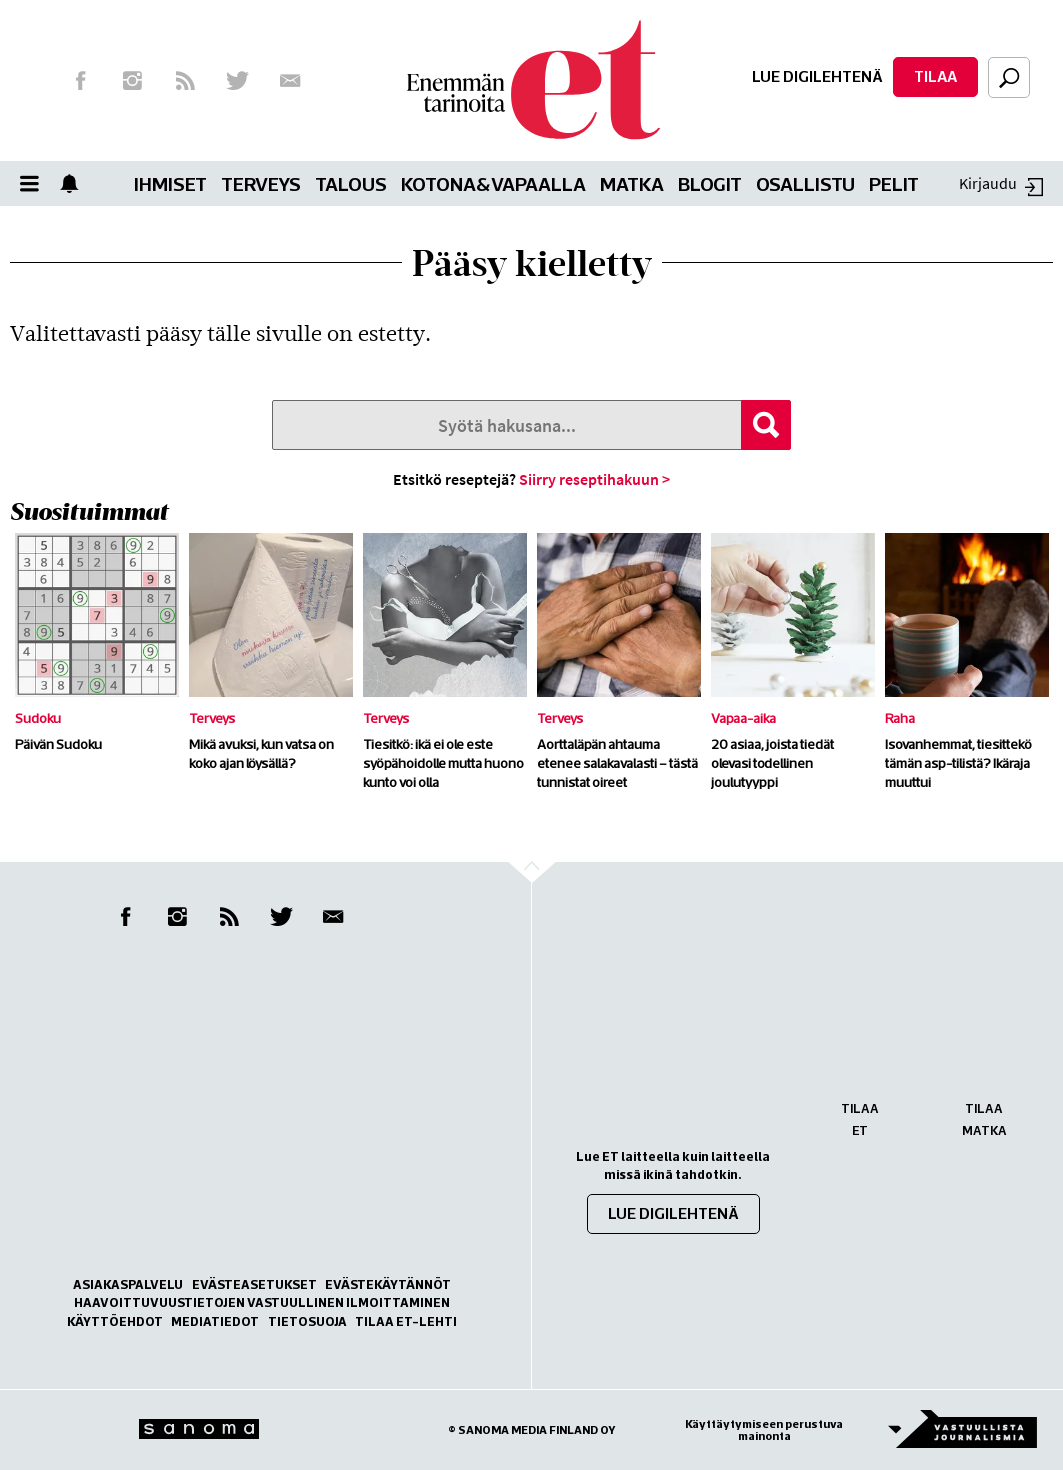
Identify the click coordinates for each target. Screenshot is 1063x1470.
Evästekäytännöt (388, 1284)
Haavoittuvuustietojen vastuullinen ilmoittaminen (262, 1302)
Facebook (80, 81)
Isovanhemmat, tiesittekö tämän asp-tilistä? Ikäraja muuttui (958, 763)
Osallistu (805, 183)
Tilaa (935, 76)
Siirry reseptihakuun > (594, 479)
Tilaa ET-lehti (406, 1321)
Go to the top (549, 903)
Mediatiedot (215, 1321)
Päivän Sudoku (58, 744)
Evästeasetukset (254, 1284)
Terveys (261, 183)
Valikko (35, 183)
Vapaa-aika (743, 718)
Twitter (238, 81)
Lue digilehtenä (817, 76)
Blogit (710, 183)
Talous (351, 183)
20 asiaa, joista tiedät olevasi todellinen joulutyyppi (772, 763)
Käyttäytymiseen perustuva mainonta (764, 1430)
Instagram (133, 81)
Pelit (894, 183)
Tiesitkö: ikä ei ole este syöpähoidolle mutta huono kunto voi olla (443, 763)
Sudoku (38, 718)
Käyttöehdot (115, 1321)
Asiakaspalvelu (128, 1284)
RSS (185, 81)
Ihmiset (170, 183)
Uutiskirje (290, 81)
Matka (632, 183)
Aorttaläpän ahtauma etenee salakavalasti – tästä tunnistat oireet (617, 763)
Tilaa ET (860, 1119)
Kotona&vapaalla (493, 183)
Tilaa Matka (984, 1119)
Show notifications (75, 183)
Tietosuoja (307, 1321)
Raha (900, 718)
